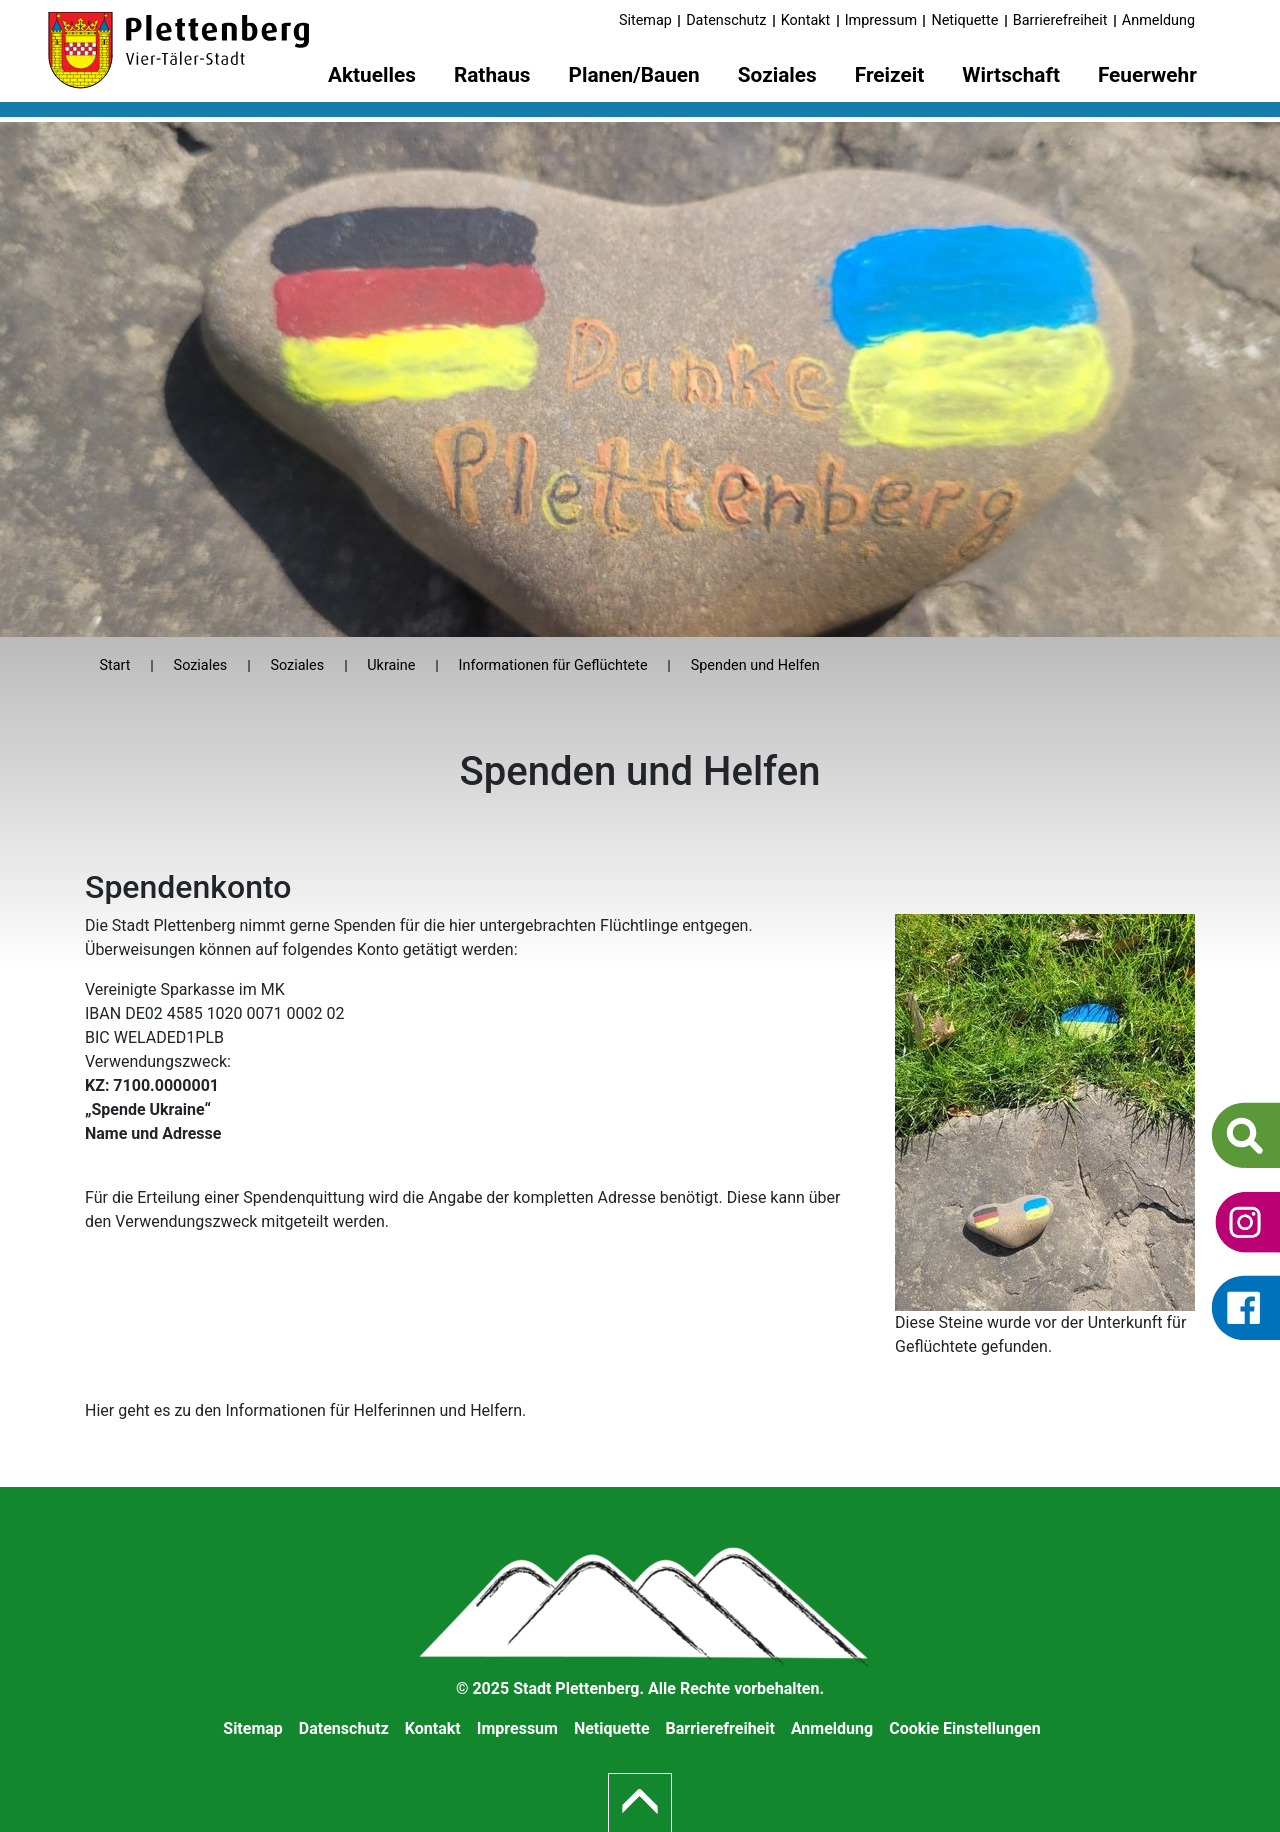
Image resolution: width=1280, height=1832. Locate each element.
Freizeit (890, 75)
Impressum (881, 20)
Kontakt (806, 20)
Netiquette (964, 20)
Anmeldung (1158, 20)
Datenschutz (726, 20)
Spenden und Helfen (755, 665)
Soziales (201, 665)
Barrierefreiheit (1060, 20)
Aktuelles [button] (372, 75)
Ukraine (391, 665)
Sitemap (645, 20)
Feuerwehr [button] (1147, 75)
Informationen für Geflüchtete (553, 665)
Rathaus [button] (492, 75)
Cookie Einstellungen (965, 1728)
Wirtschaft (1011, 75)
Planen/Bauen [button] (634, 75)
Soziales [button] (777, 75)
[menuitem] (372, 78)
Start (114, 665)
